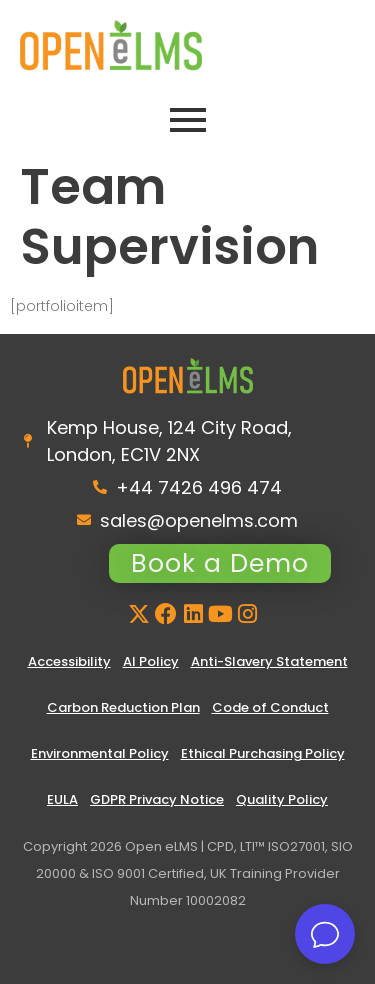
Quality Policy (282, 799)
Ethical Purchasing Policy (263, 753)
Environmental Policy (100, 753)
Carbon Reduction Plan (123, 707)
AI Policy (151, 661)
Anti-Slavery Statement (269, 661)
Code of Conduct (270, 707)
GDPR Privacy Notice (157, 799)
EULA (62, 799)
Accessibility (69, 661)
